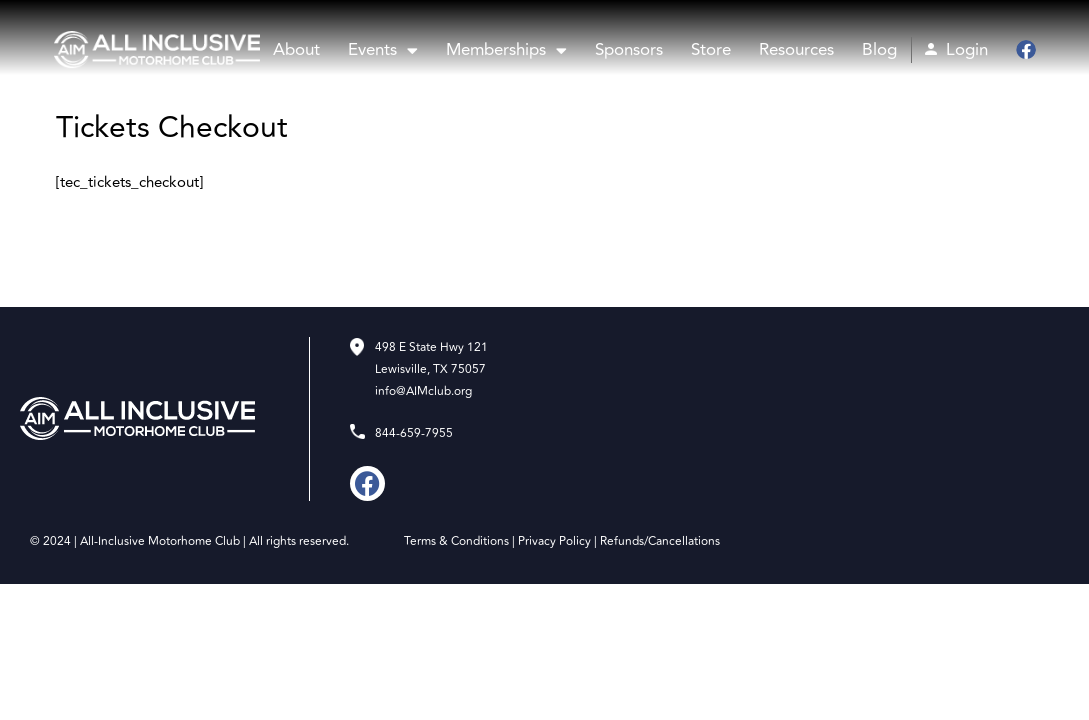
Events (383, 50)
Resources (796, 50)
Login (967, 50)
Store (711, 50)
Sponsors (629, 50)
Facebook (1024, 50)
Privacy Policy (554, 541)
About (296, 50)
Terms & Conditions (456, 541)
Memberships (506, 50)
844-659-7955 (414, 433)
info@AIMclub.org (423, 391)
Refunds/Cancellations (660, 541)
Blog (879, 50)
